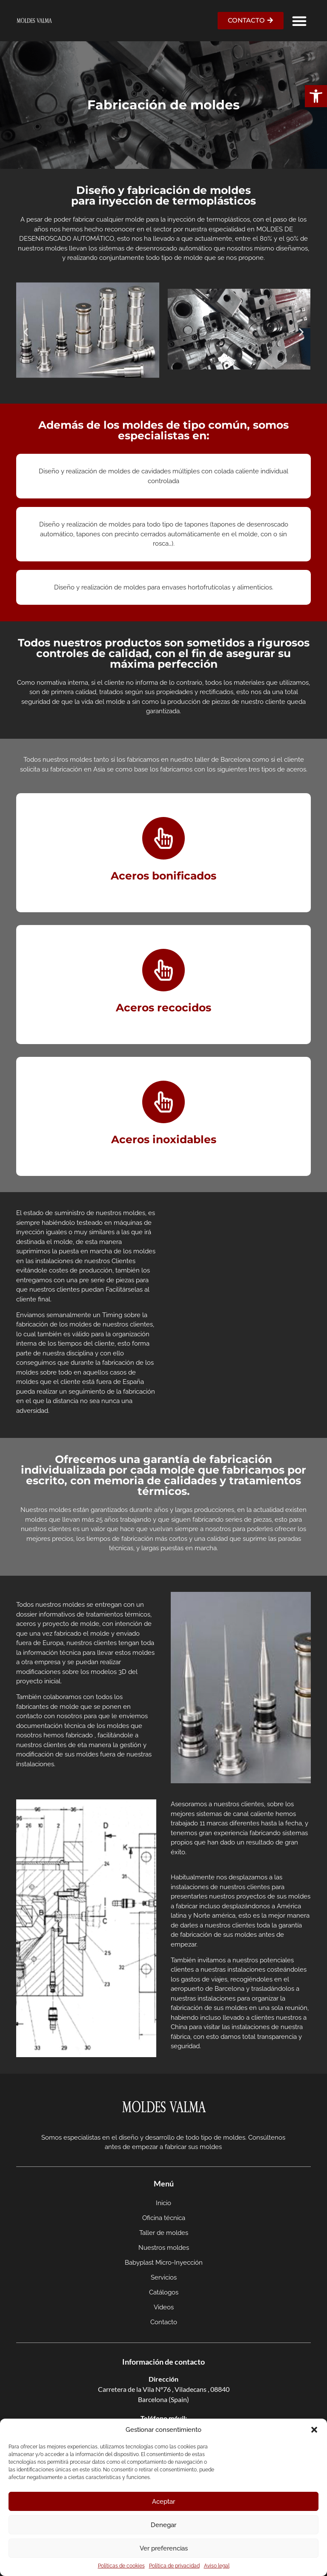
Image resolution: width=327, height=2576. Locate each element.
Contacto (163, 2322)
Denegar (163, 2525)
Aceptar (163, 2501)
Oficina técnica (163, 2218)
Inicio (163, 2203)
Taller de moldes (163, 2233)
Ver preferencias (164, 2548)
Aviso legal (216, 2566)
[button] (316, 96)
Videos (164, 2307)
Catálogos (163, 2292)
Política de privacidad (174, 2566)
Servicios (164, 2277)
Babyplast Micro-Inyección (164, 2262)
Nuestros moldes (163, 2248)
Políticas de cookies (121, 2566)
